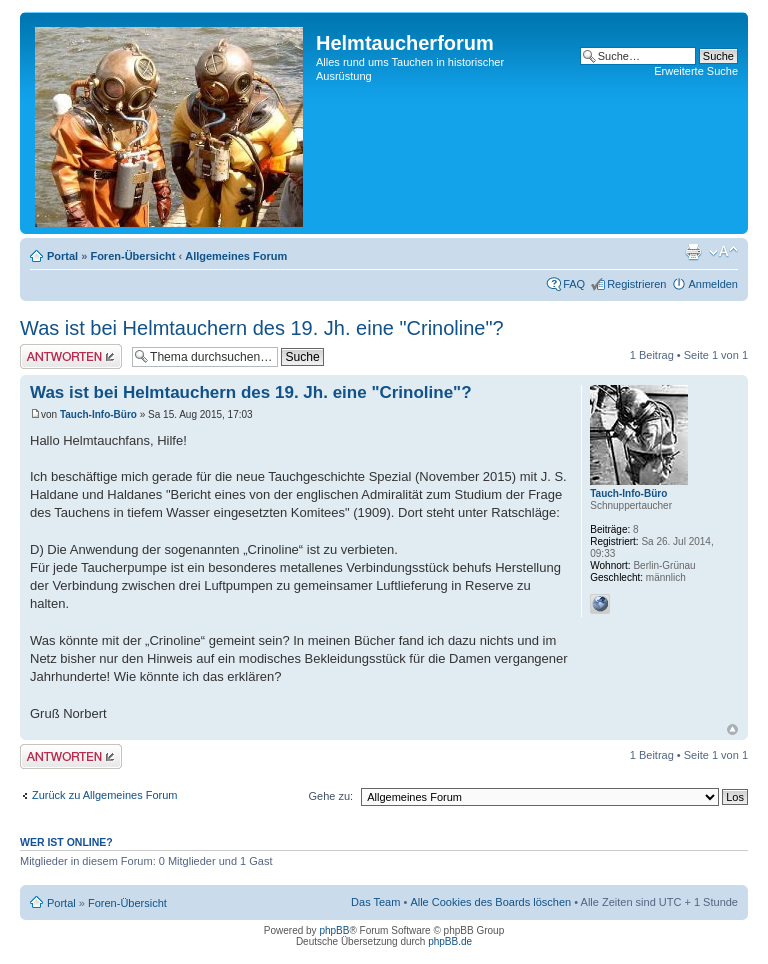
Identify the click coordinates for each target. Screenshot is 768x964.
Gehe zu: (330, 796)
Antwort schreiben (71, 356)
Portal (62, 256)
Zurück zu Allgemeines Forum (105, 795)
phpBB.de (450, 941)
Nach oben (732, 729)
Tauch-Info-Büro (98, 414)
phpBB (334, 930)
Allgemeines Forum (236, 256)
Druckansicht (693, 252)
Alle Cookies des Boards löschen (490, 902)
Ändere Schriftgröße (723, 252)
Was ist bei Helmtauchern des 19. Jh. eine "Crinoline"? (262, 328)
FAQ (574, 284)
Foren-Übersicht (132, 256)
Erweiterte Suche (696, 71)
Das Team (375, 902)
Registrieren (636, 284)
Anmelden (713, 284)
